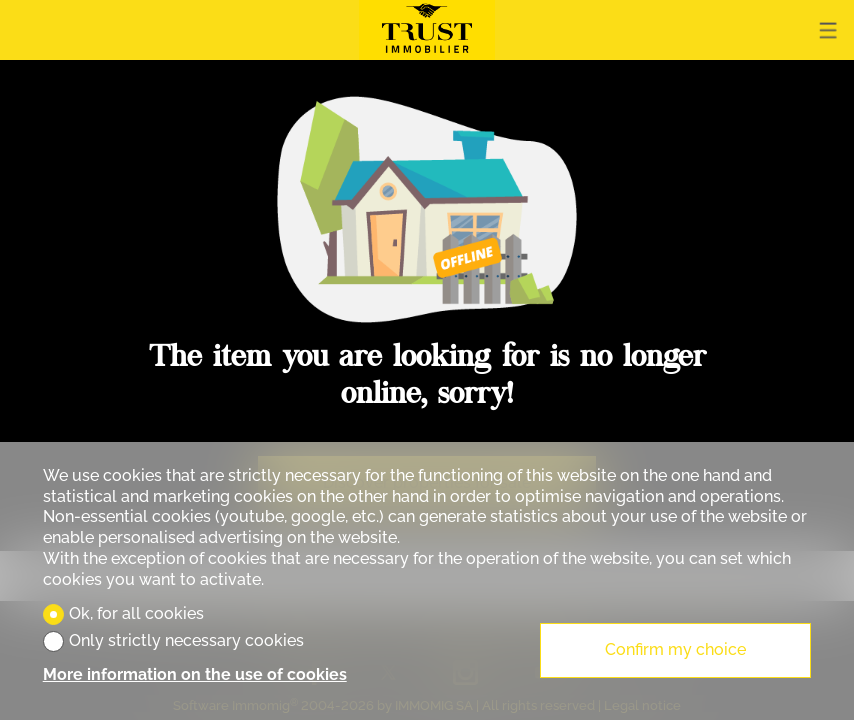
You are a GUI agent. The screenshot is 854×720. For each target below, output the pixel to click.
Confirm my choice (675, 649)
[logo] (427, 30)
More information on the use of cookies (195, 674)
